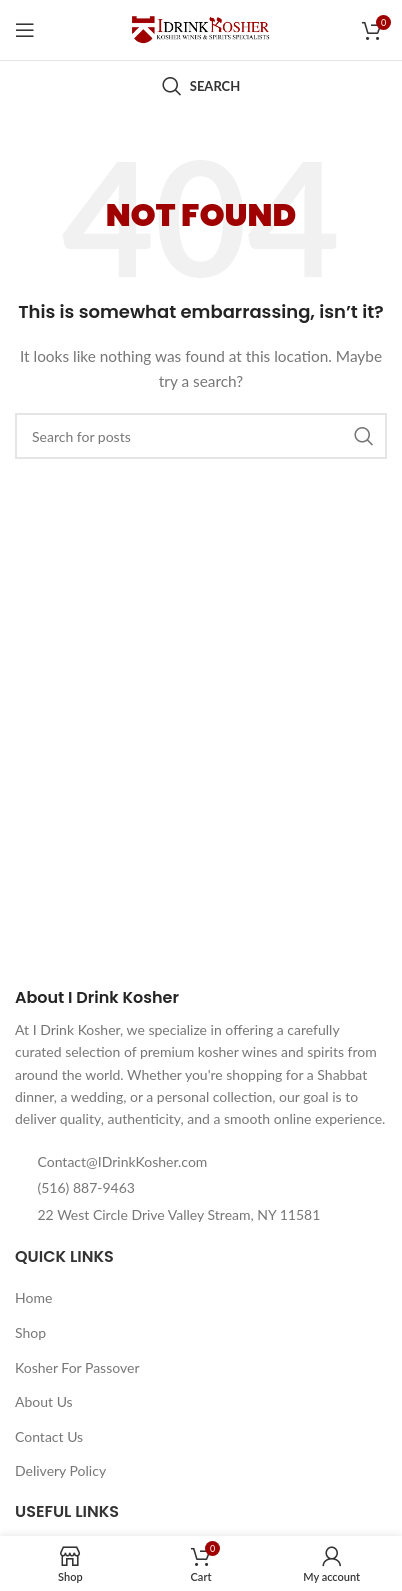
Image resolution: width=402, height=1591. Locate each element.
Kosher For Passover (77, 1367)
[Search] (201, 86)
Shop (30, 1332)
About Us (44, 1401)
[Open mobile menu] (25, 30)
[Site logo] (201, 28)
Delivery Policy (60, 1470)
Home (33, 1297)
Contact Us (49, 1436)
